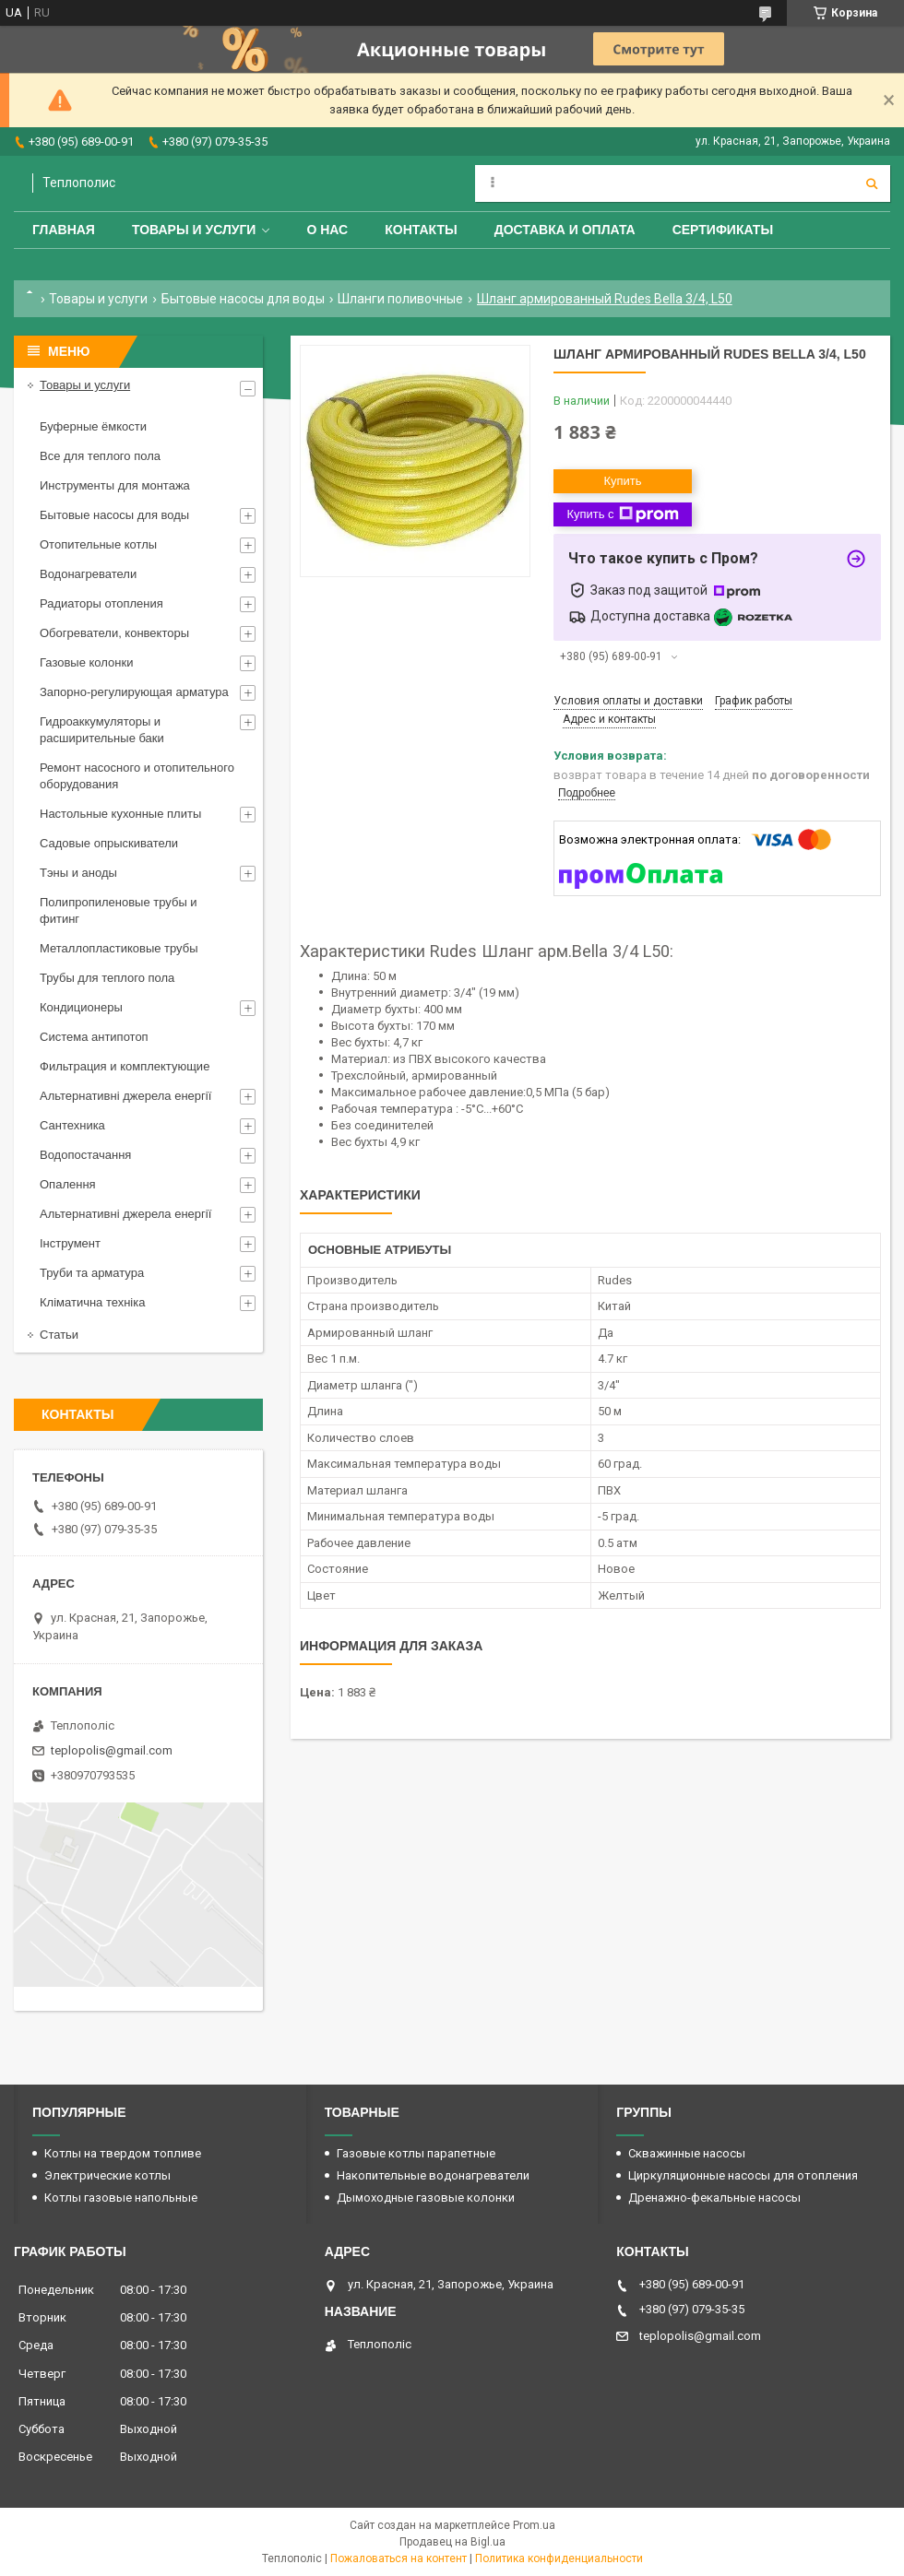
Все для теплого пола (100, 456)
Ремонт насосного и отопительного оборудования (137, 776)
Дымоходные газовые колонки (426, 2197)
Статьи (59, 1334)
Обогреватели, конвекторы (114, 633)
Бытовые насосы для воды (243, 298)
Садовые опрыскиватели (109, 843)
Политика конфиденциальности (559, 2558)
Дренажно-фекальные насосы (714, 2197)
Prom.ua (534, 2525)
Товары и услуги (194, 229)
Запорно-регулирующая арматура (134, 692)
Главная (63, 229)
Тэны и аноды (78, 873)
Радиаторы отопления (101, 603)
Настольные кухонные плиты (120, 814)
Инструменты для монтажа (115, 485)
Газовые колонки (86, 662)
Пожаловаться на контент (398, 2558)
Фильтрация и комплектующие (124, 1066)
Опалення (68, 1184)
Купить (622, 481)
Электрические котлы (107, 2175)
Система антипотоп (94, 1037)
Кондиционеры (81, 1007)
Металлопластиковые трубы (119, 948)
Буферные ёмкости (93, 426)
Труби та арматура (92, 1273)
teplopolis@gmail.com (111, 1750)
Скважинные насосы (686, 2153)
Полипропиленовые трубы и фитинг (118, 910)
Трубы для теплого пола (107, 978)
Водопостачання (85, 1155)
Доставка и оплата (565, 229)
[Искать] (871, 183)
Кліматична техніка (92, 1302)
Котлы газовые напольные (120, 2197)
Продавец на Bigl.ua (452, 2541)
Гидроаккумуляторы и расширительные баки (102, 730)
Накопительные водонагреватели (433, 2175)
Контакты (421, 229)
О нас (327, 229)
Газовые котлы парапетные (416, 2153)
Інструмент (70, 1243)
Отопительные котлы (98, 544)
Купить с (622, 514)
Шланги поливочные (400, 298)
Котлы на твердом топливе (122, 2153)
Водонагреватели (88, 574)
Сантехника (72, 1125)
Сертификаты (722, 229)
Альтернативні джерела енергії (125, 1096)
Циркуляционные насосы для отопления (743, 2175)
